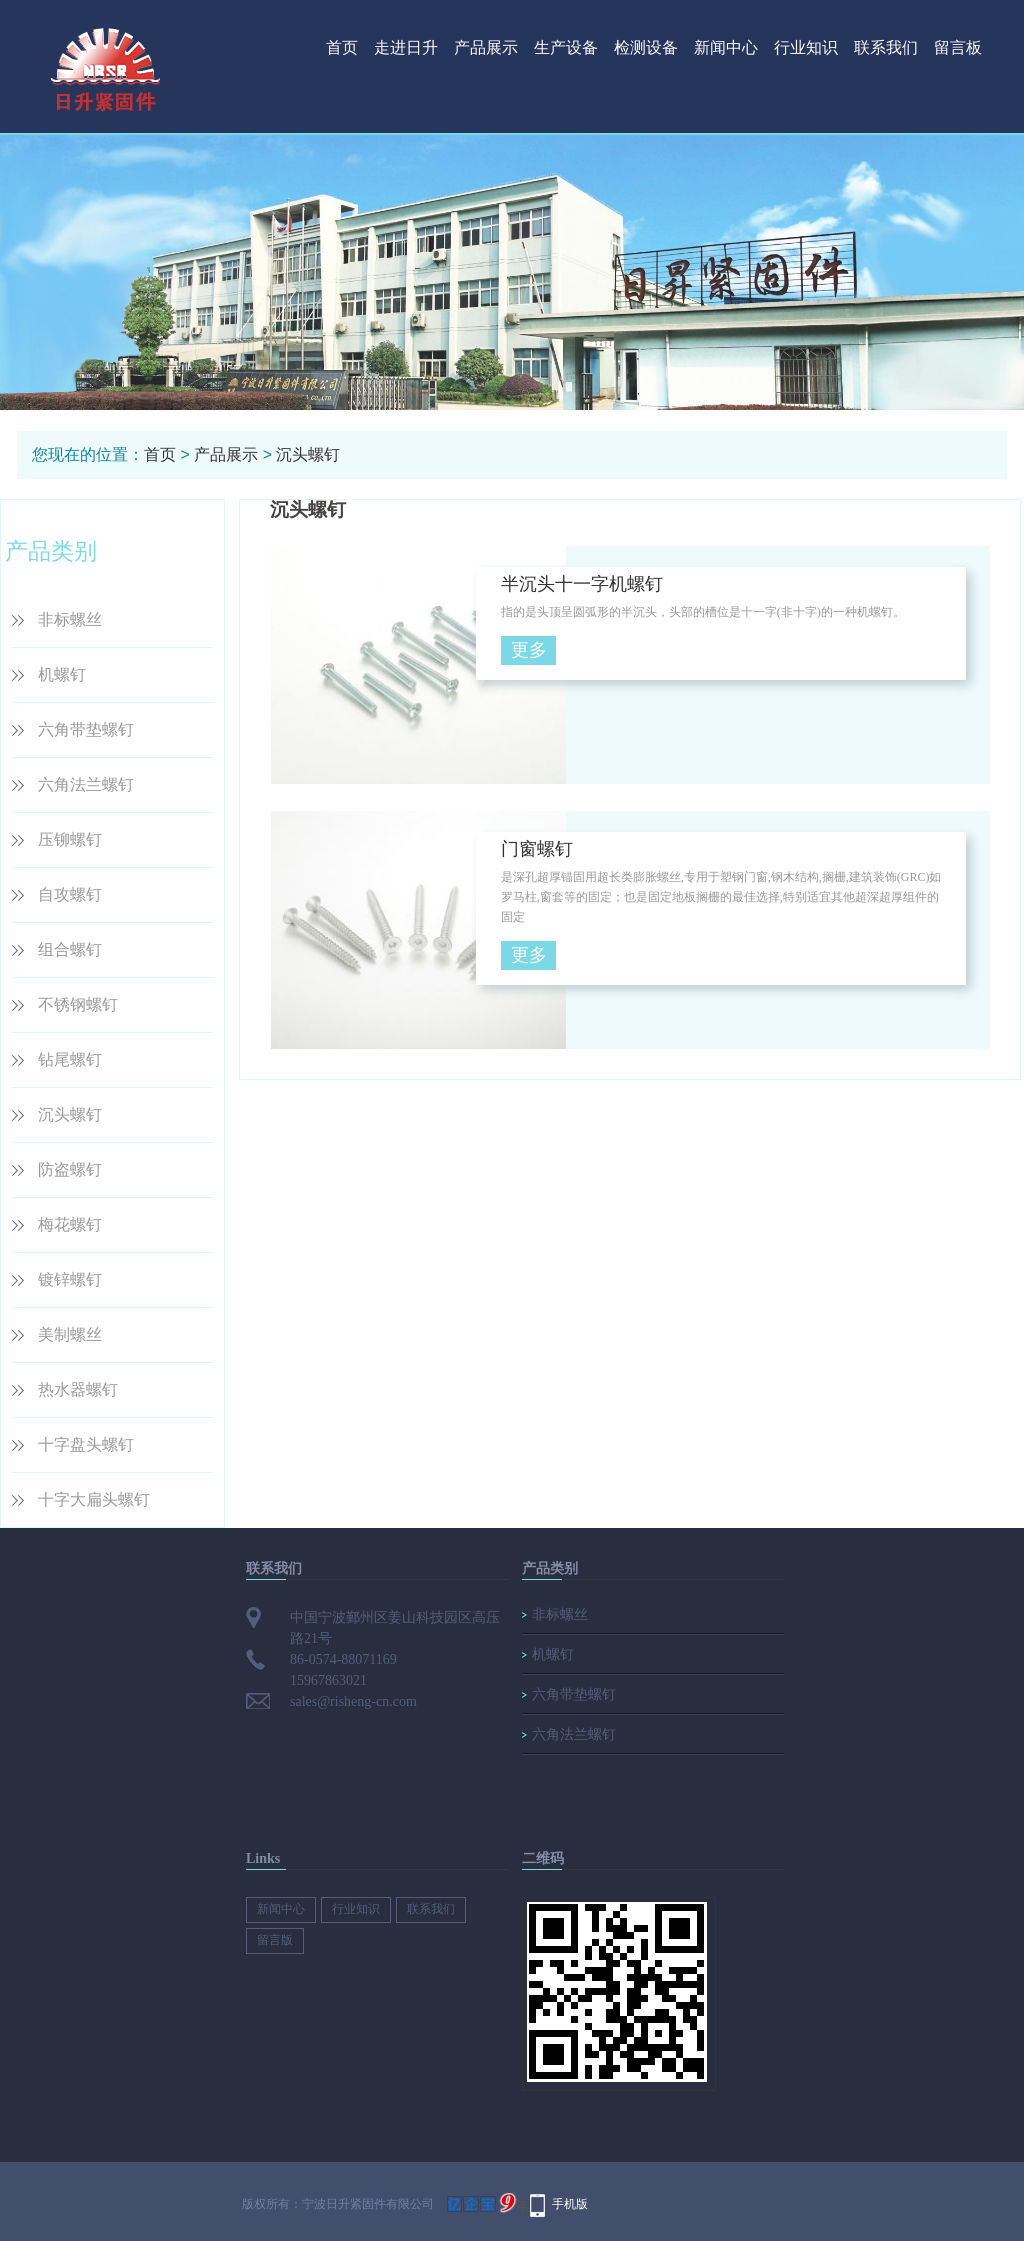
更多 (529, 650)
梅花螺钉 (70, 1224)
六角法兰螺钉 (86, 784)
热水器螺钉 (78, 1389)
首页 (342, 47)
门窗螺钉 (537, 849)
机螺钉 (62, 674)
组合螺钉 (70, 949)
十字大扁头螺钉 (94, 1499)
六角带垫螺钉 (86, 729)
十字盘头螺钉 (86, 1444)
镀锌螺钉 (70, 1279)
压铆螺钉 (70, 839)
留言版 (275, 1940)
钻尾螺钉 (70, 1059)
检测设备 (646, 47)
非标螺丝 (70, 619)
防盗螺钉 (70, 1169)
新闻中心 (726, 47)
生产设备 (566, 47)
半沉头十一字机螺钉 (582, 584)
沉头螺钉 (308, 454)
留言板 (958, 47)
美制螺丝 (70, 1334)
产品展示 (486, 47)
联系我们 (886, 47)
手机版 (570, 2204)
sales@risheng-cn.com (353, 1701)
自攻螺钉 (70, 894)
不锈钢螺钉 (78, 1004)
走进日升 (406, 47)
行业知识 (806, 47)
